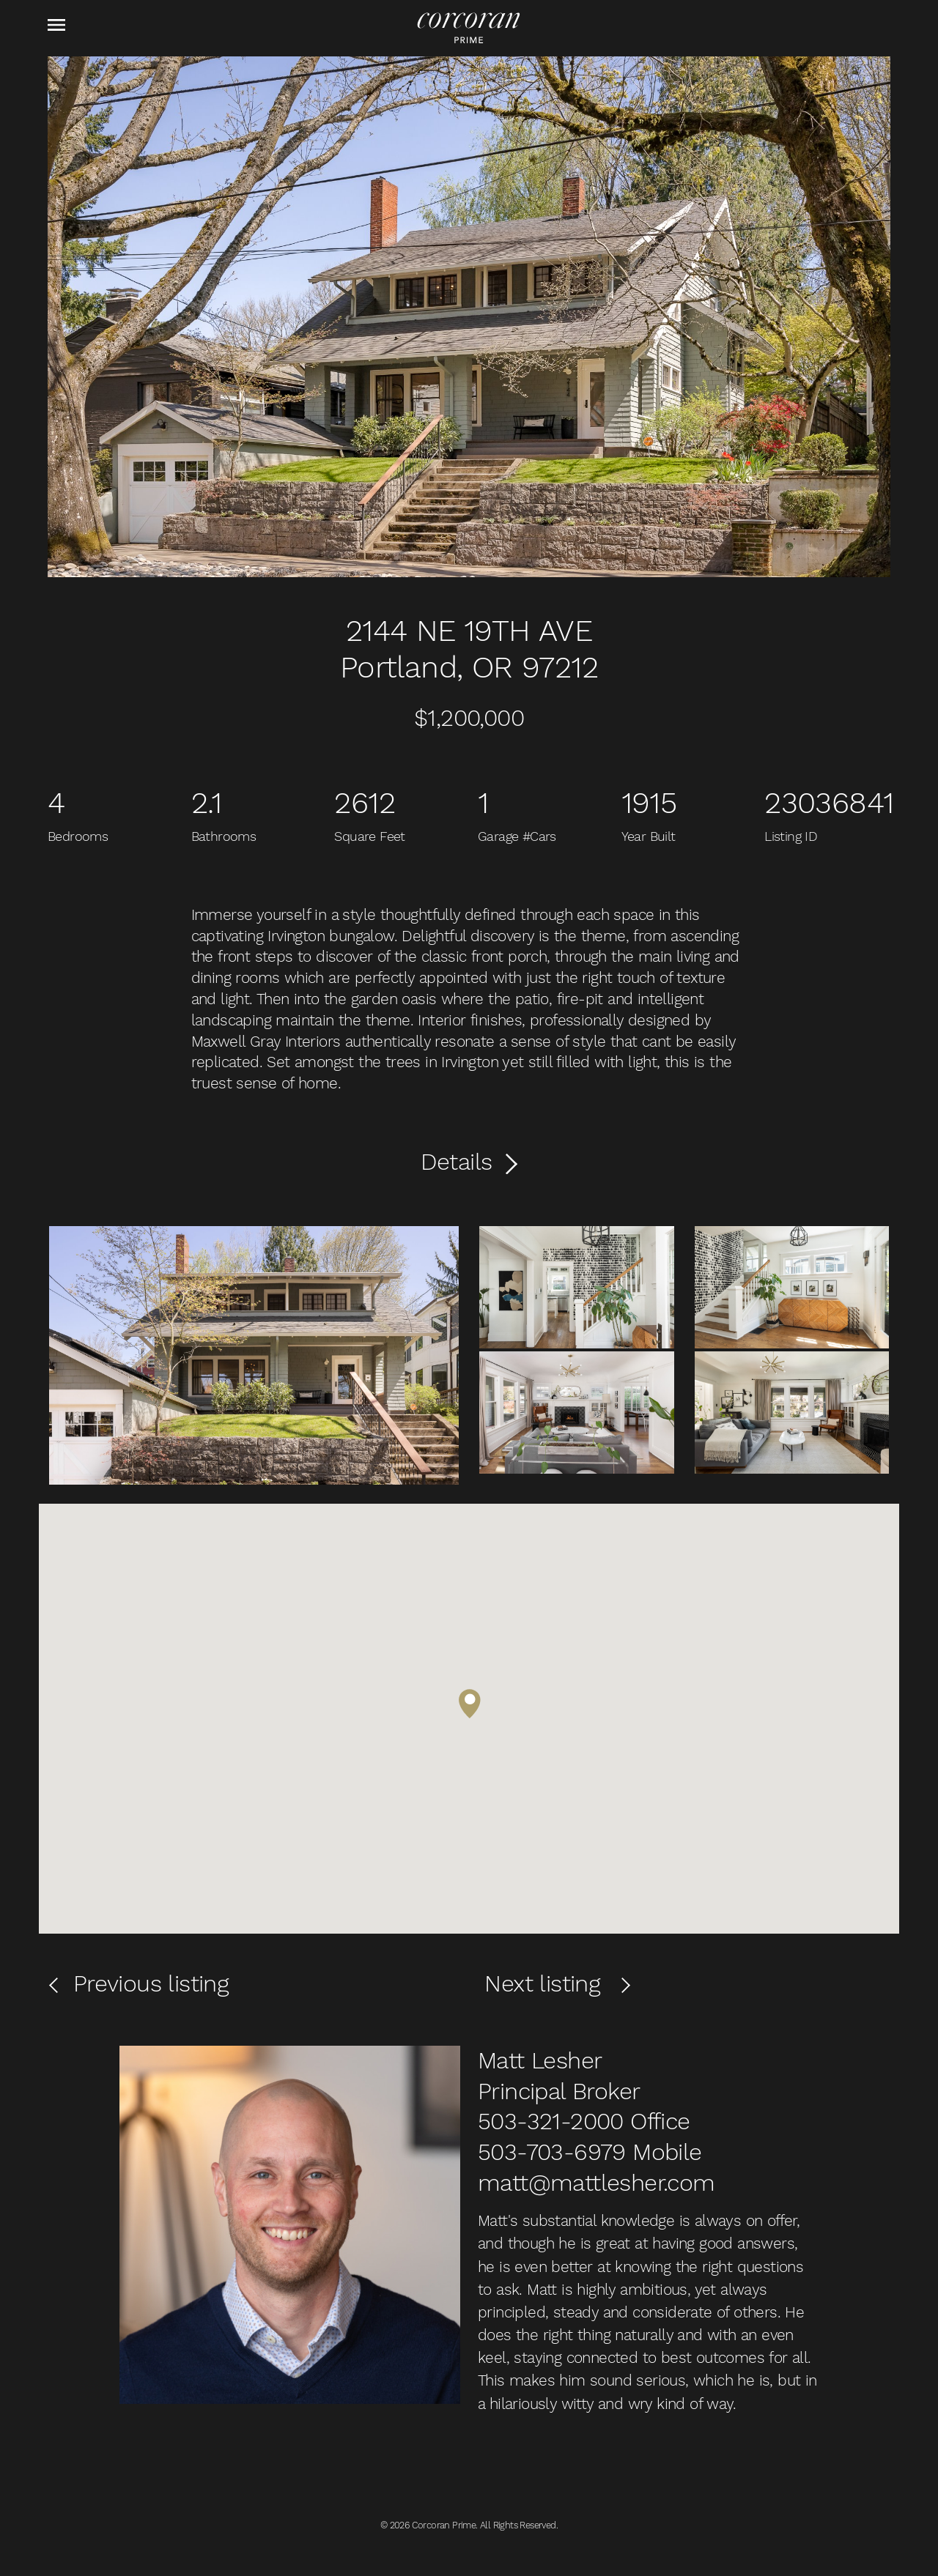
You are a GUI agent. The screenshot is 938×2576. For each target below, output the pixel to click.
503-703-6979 (552, 2152)
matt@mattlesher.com (596, 2183)
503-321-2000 (551, 2121)
